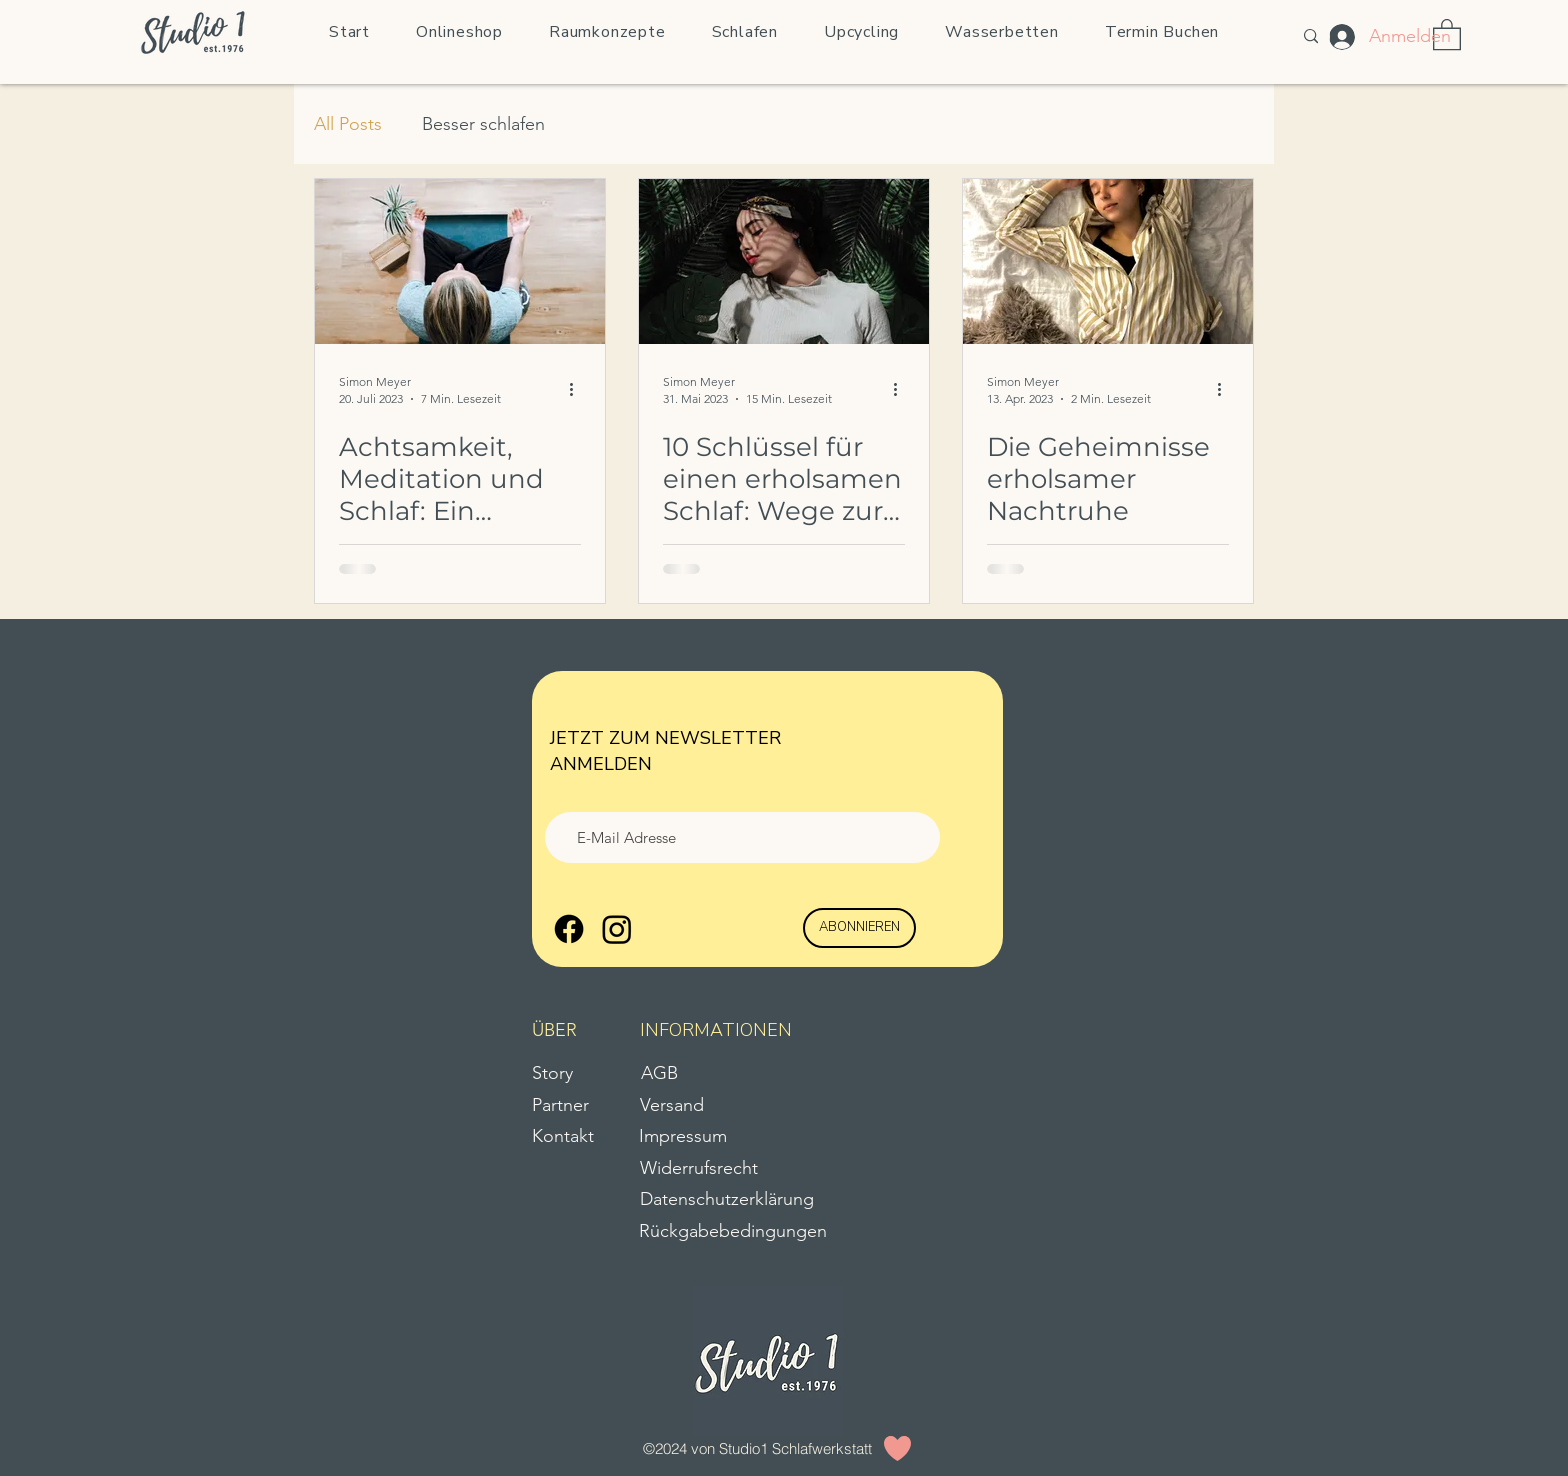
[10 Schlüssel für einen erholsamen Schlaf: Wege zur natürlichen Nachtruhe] (784, 261)
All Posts (348, 124)
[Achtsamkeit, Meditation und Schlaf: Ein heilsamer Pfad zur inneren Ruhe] (460, 261)
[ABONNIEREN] (859, 928)
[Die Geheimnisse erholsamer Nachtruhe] (1108, 261)
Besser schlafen (483, 124)
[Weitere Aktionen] (578, 389)
